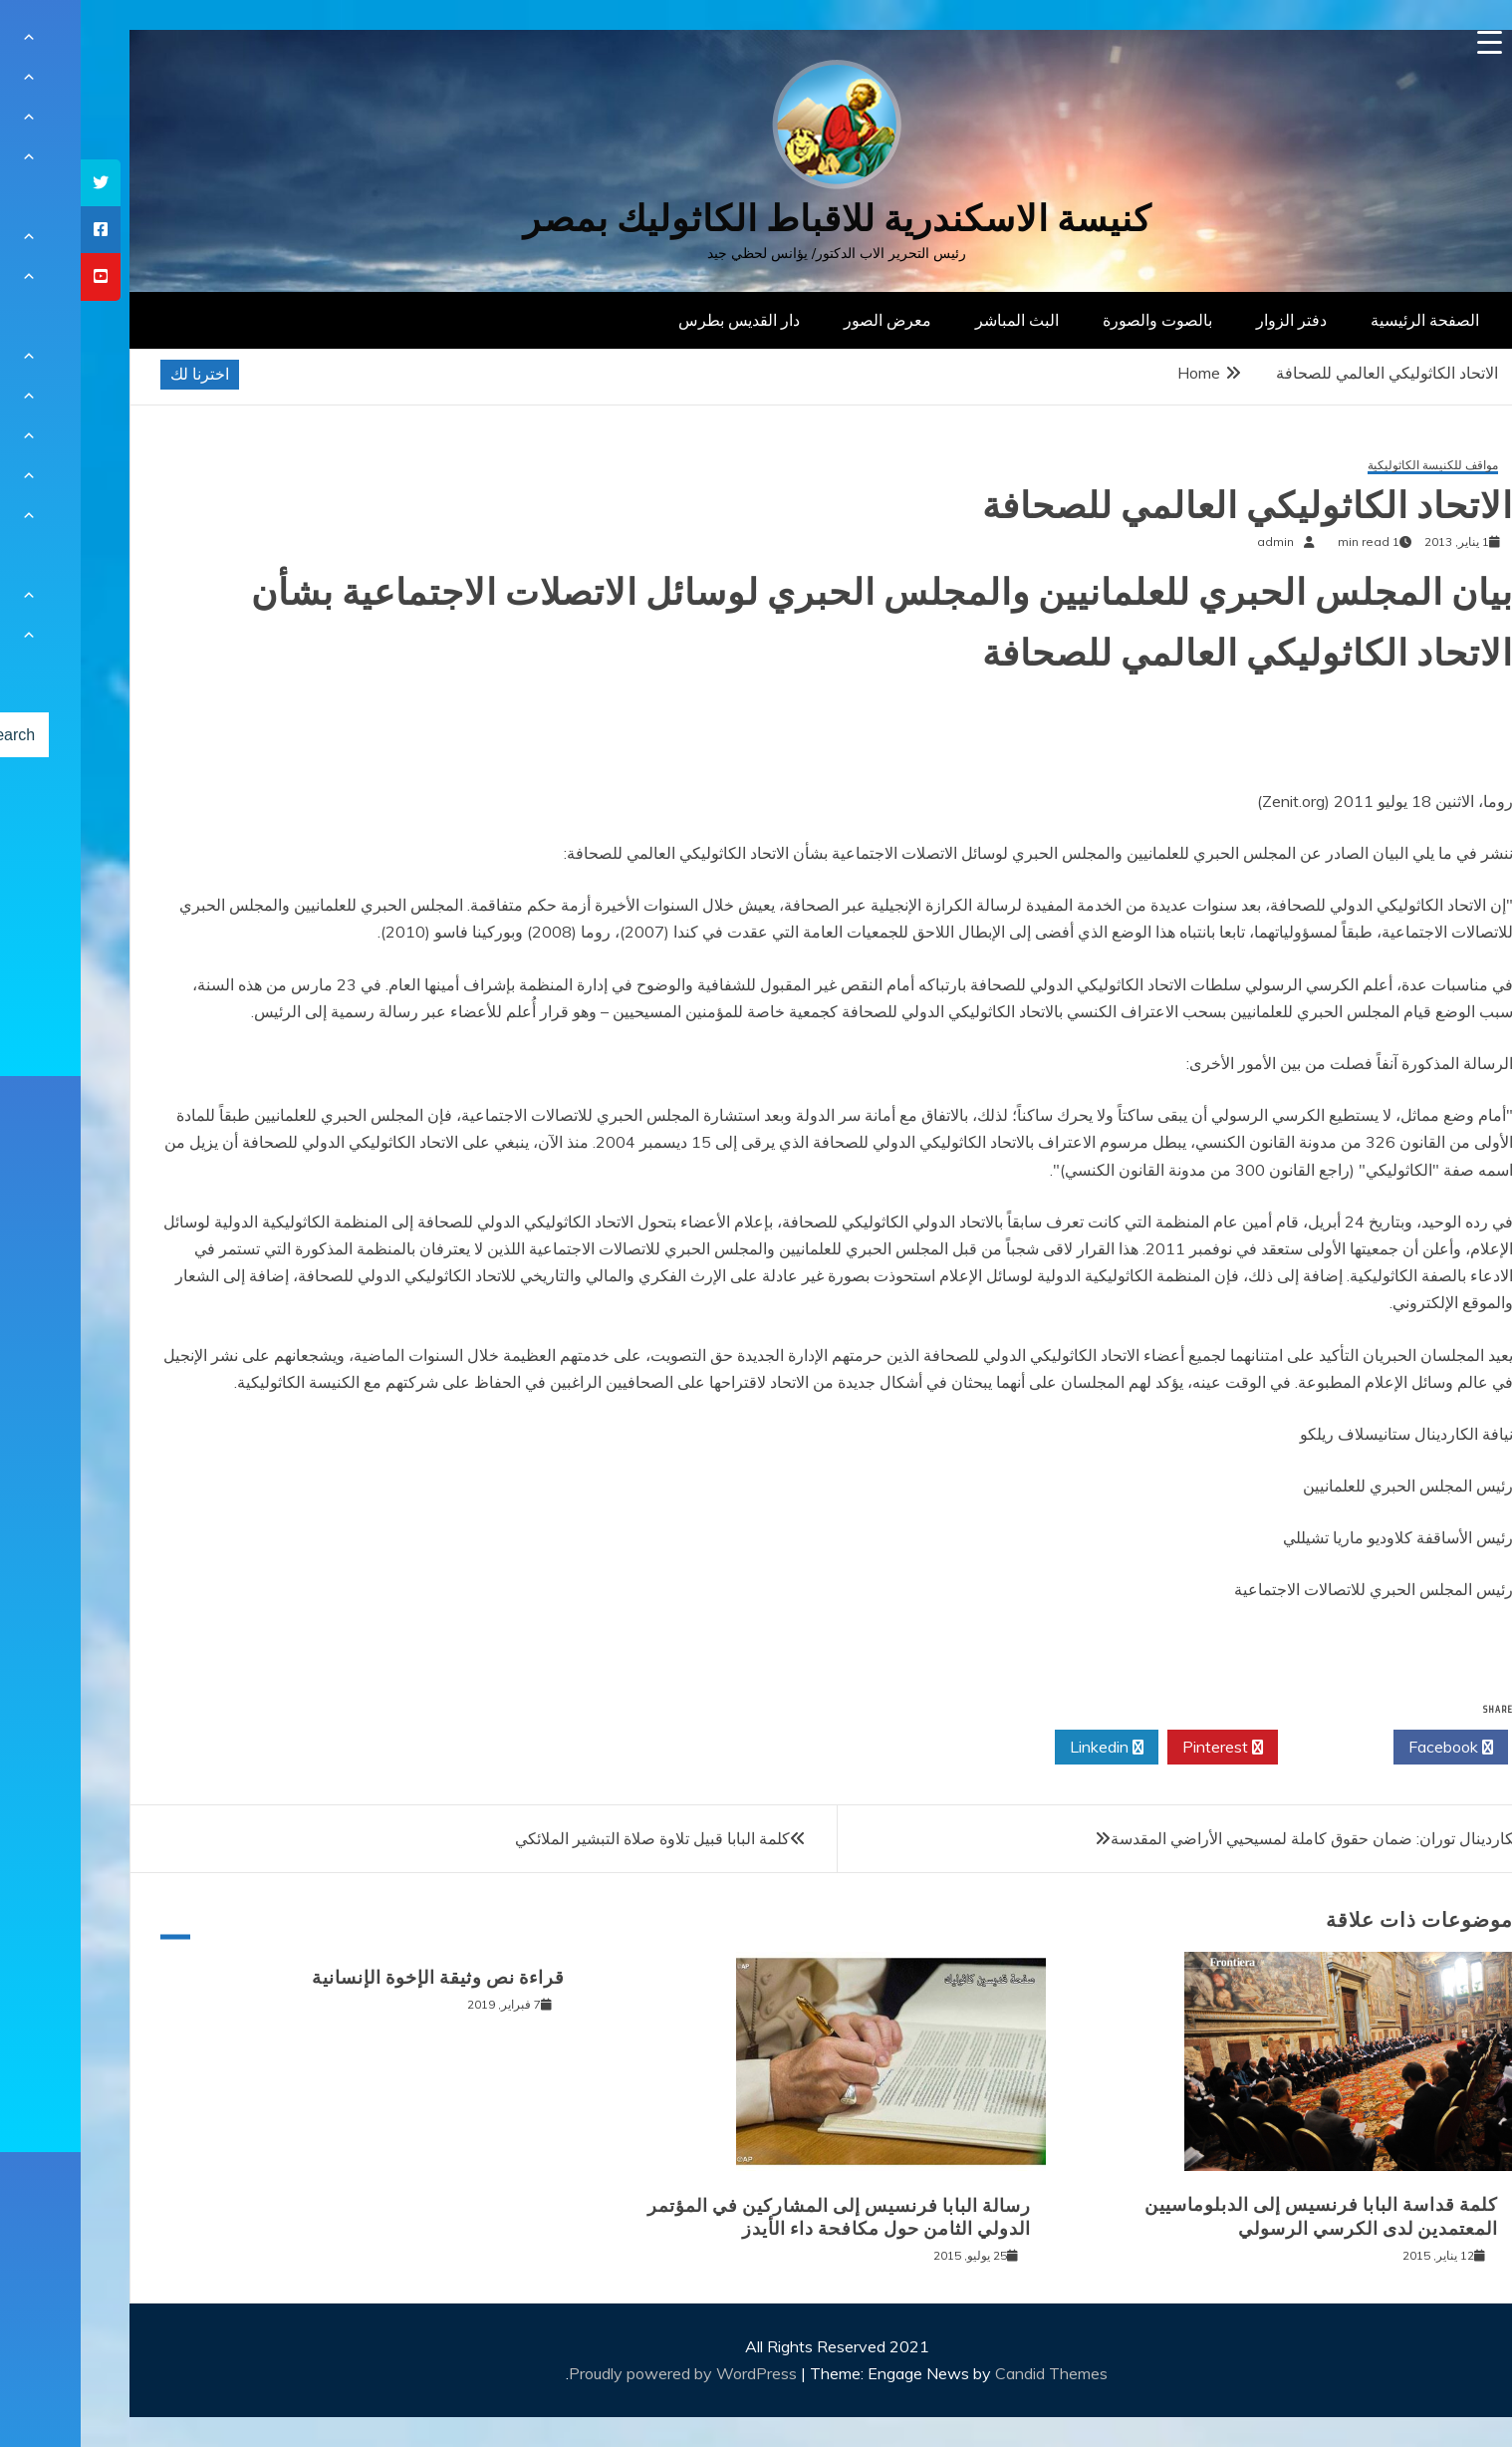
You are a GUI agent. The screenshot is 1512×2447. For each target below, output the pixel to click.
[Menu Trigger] (1409, 42)
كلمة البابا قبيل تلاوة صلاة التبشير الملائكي (571, 1838)
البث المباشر (936, 320)
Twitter (1255, 1748)
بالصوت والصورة (1077, 320)
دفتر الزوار (1210, 320)
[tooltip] (20, 182)
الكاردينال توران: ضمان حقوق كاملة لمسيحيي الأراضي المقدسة (1236, 1838)
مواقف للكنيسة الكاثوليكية (1352, 465)
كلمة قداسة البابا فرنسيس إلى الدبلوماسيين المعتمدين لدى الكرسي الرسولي (1240, 2216)
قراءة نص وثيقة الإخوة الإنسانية (357, 1978)
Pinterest (1142, 1748)
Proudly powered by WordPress (604, 2373)
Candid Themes (970, 2373)
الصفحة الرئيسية (1344, 320)
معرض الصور (807, 320)
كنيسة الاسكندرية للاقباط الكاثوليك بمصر (756, 218)
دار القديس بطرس (658, 320)
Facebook (1370, 1748)
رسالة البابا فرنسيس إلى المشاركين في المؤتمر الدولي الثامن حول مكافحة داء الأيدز (758, 2217)
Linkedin (1026, 1748)
